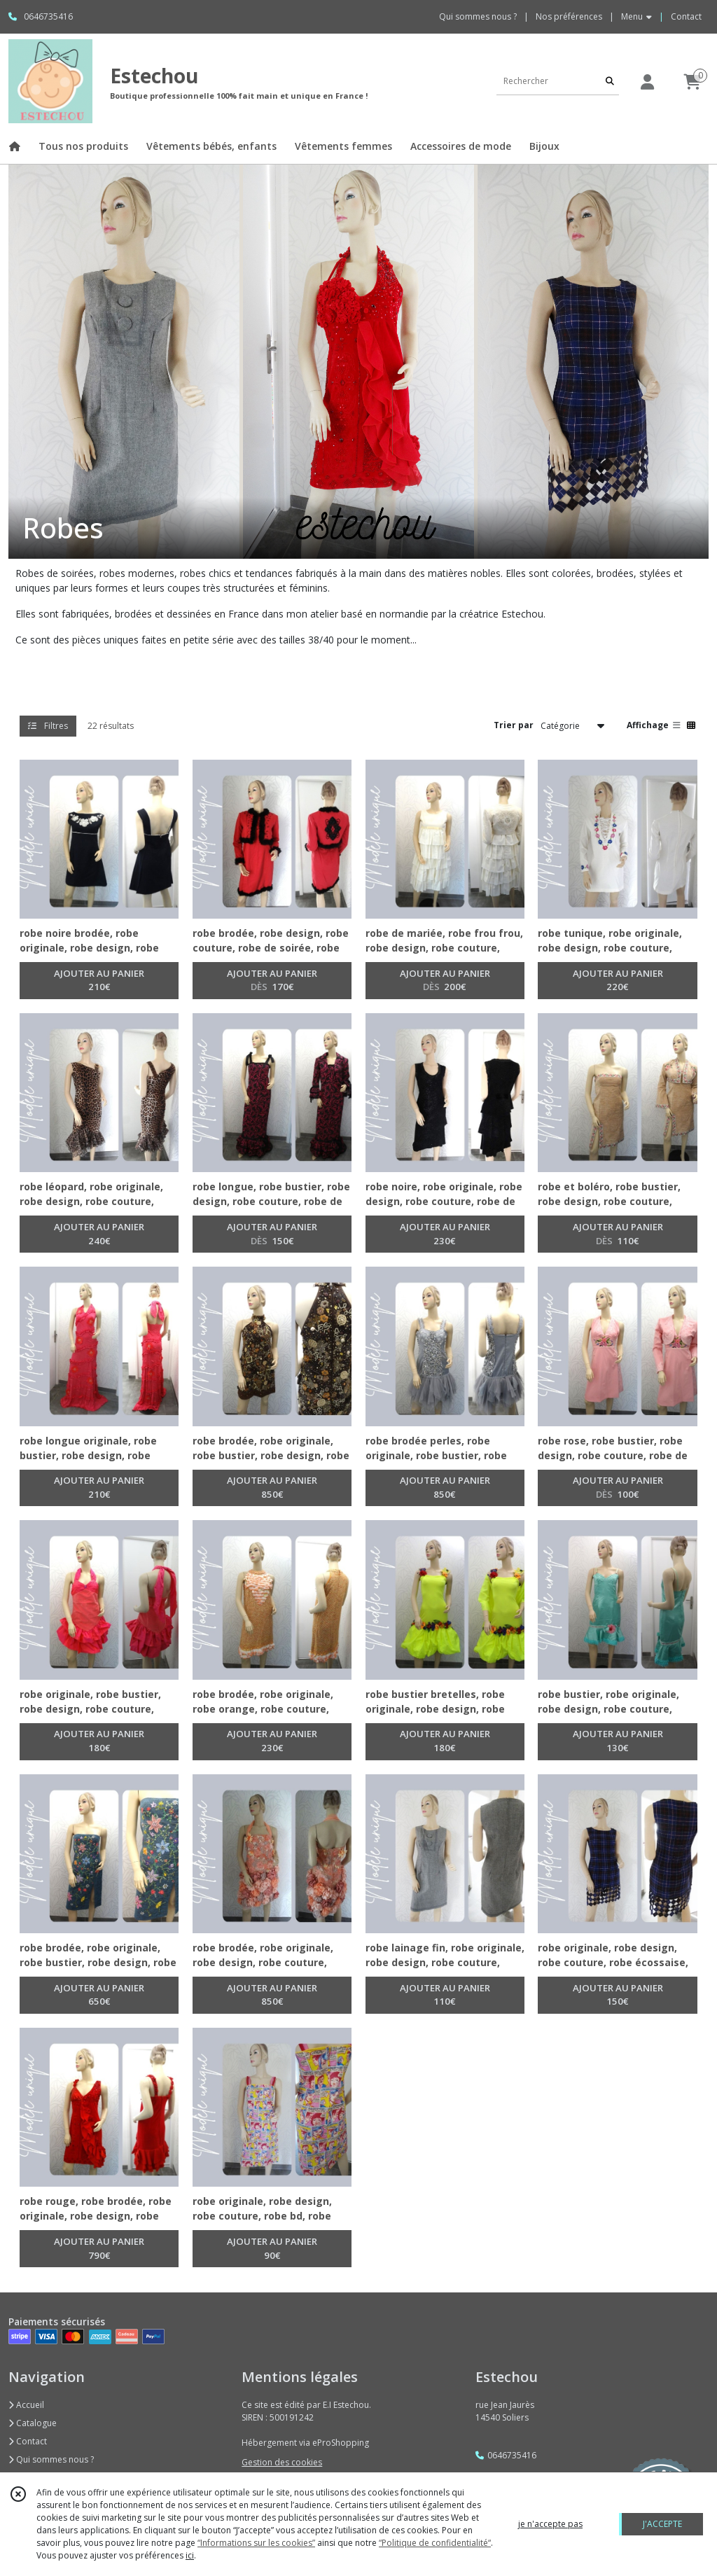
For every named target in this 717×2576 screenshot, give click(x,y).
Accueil (26, 2405)
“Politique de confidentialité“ (435, 2543)
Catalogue (32, 2423)
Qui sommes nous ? (51, 2459)
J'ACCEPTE (662, 2524)
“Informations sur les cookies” (256, 2543)
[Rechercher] (610, 81)
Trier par (514, 725)
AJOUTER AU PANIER (99, 981)
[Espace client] (647, 81)
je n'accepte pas (550, 2524)
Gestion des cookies (282, 2462)
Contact (686, 16)
